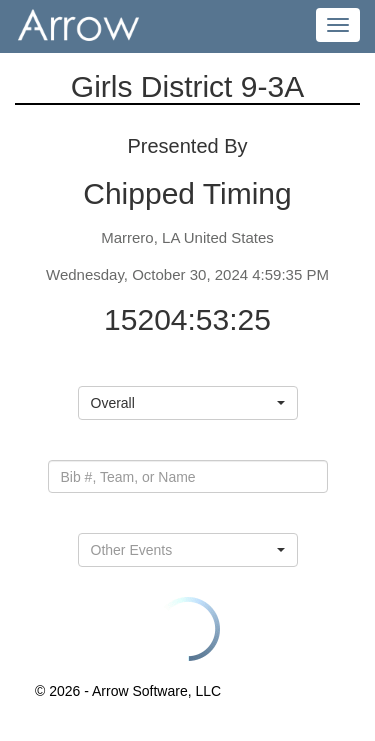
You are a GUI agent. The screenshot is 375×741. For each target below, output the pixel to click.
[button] (188, 403)
